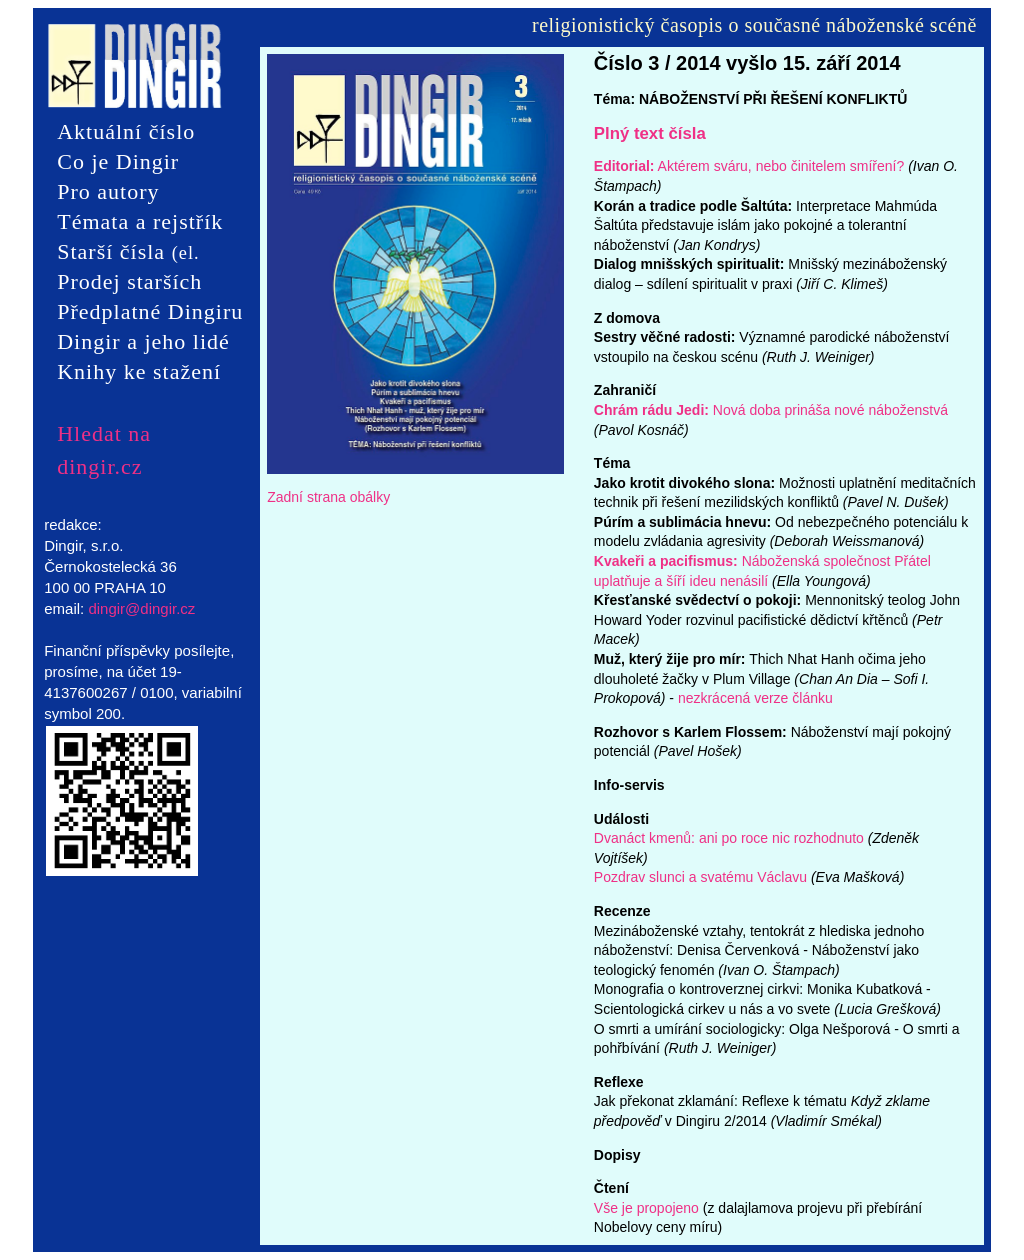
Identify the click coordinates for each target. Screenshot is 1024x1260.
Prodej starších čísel (129, 283)
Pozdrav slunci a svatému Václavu (700, 877)
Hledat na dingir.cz (104, 434)
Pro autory (108, 191)
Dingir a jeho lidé (143, 341)
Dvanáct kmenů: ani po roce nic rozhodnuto (729, 838)
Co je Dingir (118, 161)
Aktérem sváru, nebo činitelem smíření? (749, 166)
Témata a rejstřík (140, 221)
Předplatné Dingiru (150, 311)
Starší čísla (128, 253)
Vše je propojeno (646, 1208)
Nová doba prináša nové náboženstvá (771, 410)
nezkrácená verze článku (755, 698)
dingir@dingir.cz (141, 608)
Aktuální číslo (126, 131)
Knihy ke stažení (139, 371)
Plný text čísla (650, 133)
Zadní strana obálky (328, 497)
